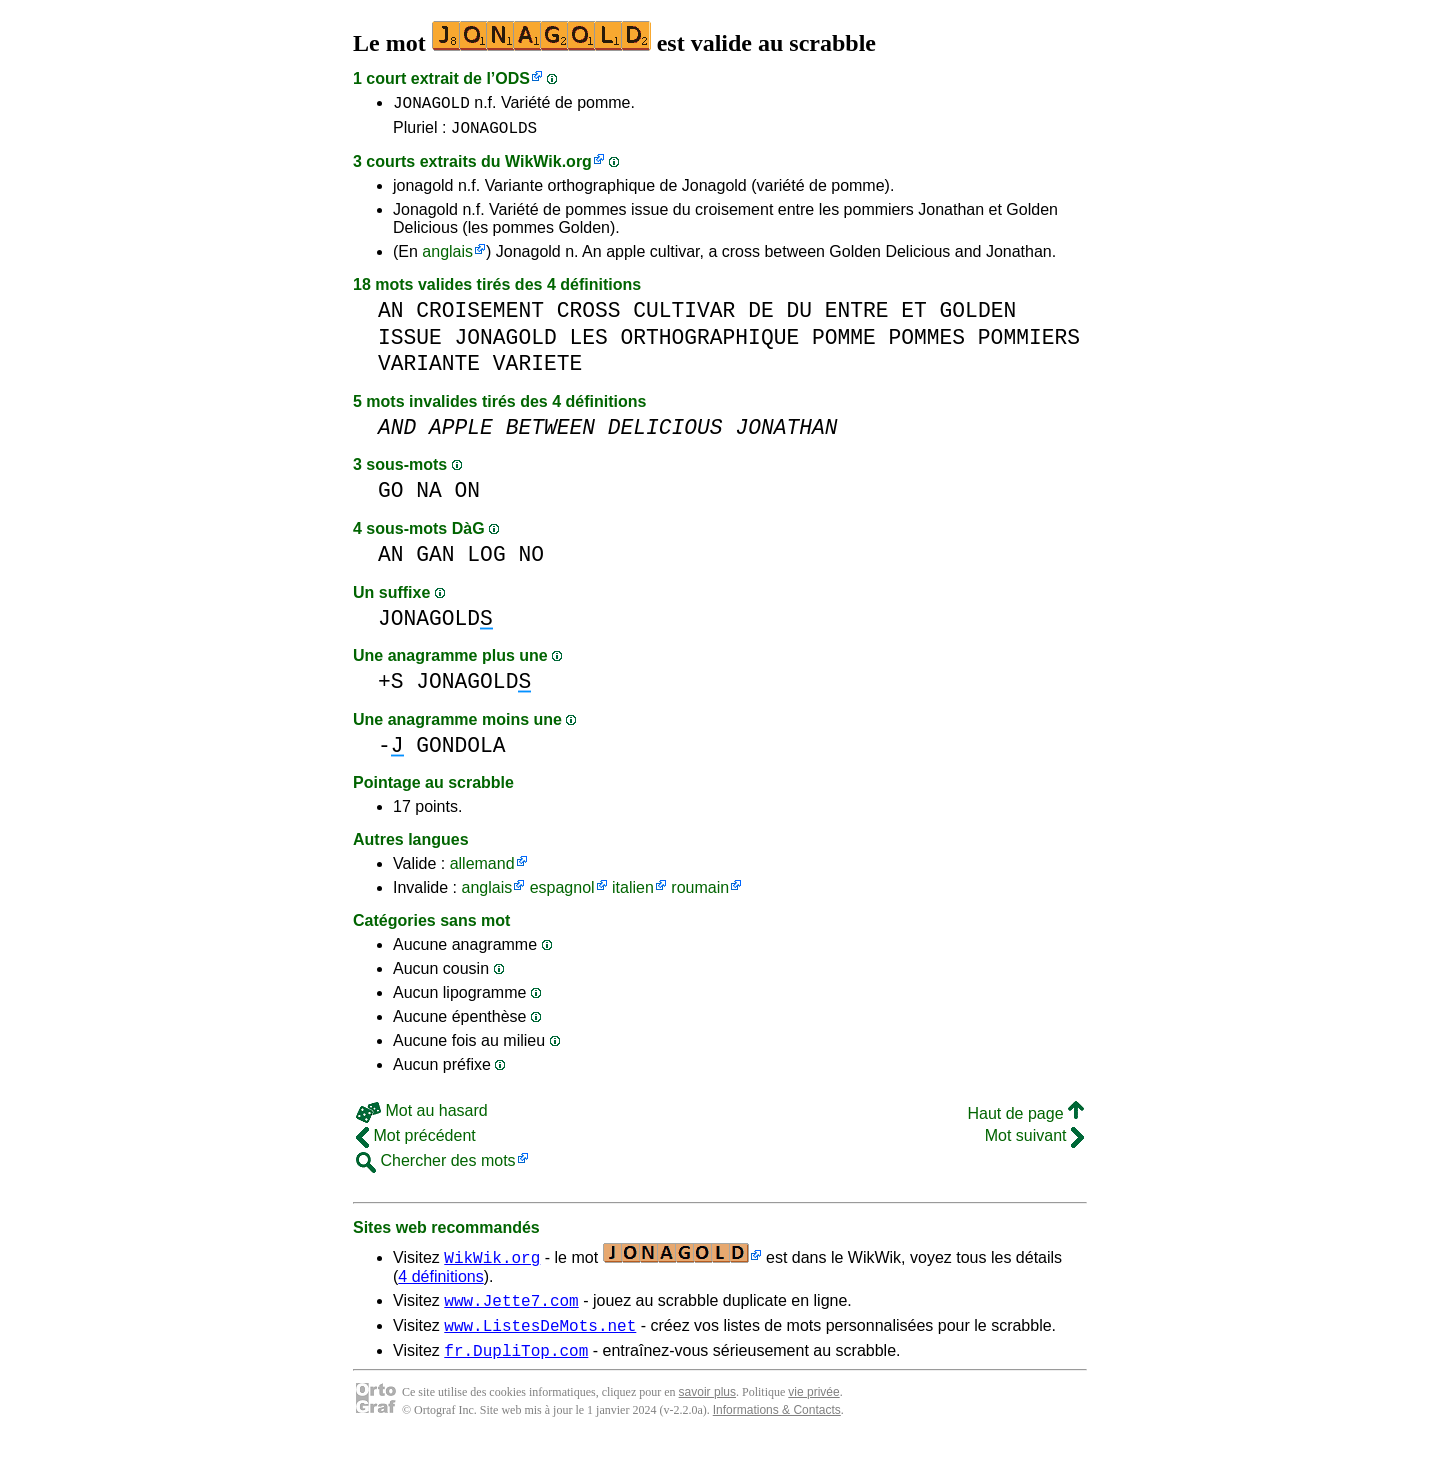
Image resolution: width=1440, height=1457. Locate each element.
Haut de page (1025, 1119)
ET (914, 316)
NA (429, 496)
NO (531, 560)
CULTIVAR (684, 316)
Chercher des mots (436, 1166)
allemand (482, 869)
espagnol (562, 893)
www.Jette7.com (511, 1309)
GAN (435, 560)
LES (588, 343)
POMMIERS (1029, 343)
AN (391, 316)
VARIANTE (429, 369)
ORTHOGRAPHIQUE (709, 343)
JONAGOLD (431, 105)
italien (633, 893)
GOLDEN (978, 316)
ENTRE (857, 316)
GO (391, 496)
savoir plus (707, 1407)
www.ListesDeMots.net (540, 1337)
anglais (447, 257)
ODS (512, 78)
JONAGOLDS (494, 133)
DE (761, 316)
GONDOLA (460, 751)
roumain (700, 893)
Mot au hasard (422, 1116)
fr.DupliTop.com (516, 1365)
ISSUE (410, 343)
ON (468, 496)
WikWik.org (548, 167)
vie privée (813, 1407)
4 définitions (440, 1282)
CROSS (589, 316)
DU (799, 316)
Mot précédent (416, 1141)
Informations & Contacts (777, 1425)
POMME (844, 343)
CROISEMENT (480, 316)
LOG (486, 560)
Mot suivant (1034, 1141)
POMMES (926, 343)
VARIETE (537, 369)
